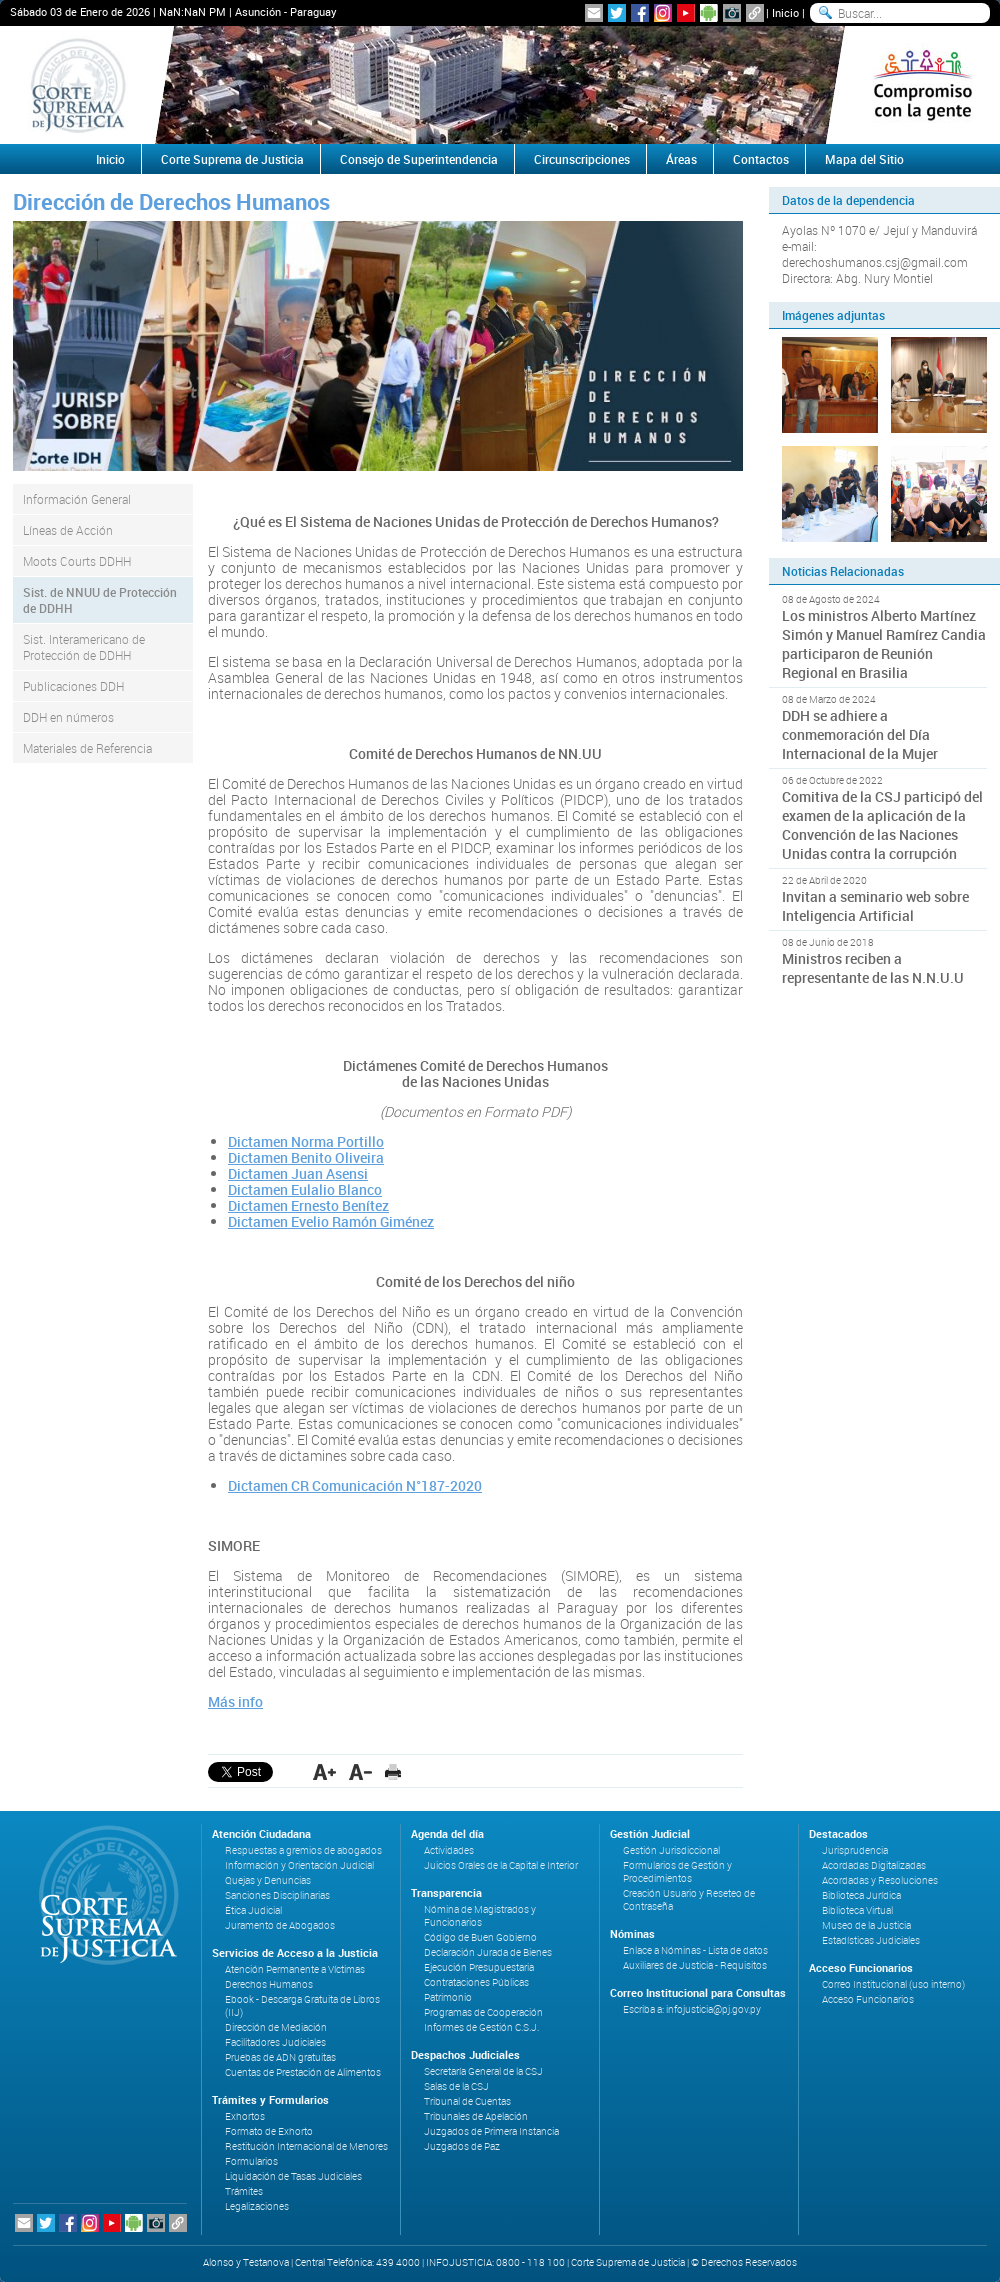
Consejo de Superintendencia (419, 159)
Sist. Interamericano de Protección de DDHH (84, 647)
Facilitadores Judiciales (275, 2042)
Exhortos (245, 2116)
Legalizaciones (257, 2206)
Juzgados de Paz (462, 2146)
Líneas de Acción (68, 530)
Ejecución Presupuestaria (479, 1967)
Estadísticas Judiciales (871, 1940)
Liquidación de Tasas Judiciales (293, 2176)
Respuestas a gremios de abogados (303, 1850)
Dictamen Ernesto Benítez (308, 1205)
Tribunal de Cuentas (467, 2101)
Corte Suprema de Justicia (232, 159)
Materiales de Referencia (87, 748)
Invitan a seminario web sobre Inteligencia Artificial (875, 906)
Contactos (761, 159)
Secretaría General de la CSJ (483, 2071)
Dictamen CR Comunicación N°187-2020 (355, 1485)
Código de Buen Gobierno (480, 1937)
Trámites (244, 2191)
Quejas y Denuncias (268, 1880)
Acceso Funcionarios (868, 1999)
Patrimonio (448, 1997)
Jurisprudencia (855, 1850)
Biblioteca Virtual (857, 1910)
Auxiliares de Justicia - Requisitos (695, 1965)
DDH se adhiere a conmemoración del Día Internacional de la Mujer (860, 734)
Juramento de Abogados (280, 1925)
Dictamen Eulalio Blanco (305, 1189)
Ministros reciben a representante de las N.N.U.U (873, 968)
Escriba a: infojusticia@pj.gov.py (692, 2009)
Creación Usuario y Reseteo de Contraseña (689, 1900)
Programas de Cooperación (483, 2012)
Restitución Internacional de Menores (306, 2146)
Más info (235, 1701)
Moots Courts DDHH (77, 561)
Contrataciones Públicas (476, 1982)
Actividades (449, 1850)
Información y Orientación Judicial (299, 1865)
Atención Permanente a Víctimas (295, 1969)
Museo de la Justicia (866, 1925)
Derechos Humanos (269, 1984)
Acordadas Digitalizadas (874, 1865)
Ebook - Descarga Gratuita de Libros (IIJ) (302, 2006)
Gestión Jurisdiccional (671, 1850)
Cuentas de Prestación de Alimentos (303, 2072)
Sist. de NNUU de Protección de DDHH (100, 600)
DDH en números (68, 717)
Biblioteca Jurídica (861, 1895)
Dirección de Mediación (276, 2027)
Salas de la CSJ (456, 2086)
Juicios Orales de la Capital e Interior (501, 1865)
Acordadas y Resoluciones (880, 1880)
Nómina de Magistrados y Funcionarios (480, 1916)
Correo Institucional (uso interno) (893, 1984)
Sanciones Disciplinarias (277, 1895)
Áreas (681, 159)
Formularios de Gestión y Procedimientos (677, 1872)
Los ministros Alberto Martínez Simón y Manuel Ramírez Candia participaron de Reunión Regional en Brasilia (884, 644)
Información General (77, 499)
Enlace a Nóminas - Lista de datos (695, 1950)
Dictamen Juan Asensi (298, 1173)
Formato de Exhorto (269, 2131)
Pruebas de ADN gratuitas (280, 2057)
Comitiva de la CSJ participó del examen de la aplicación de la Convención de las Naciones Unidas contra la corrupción (882, 825)
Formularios (251, 2161)
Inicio (785, 12)
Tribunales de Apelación (476, 2116)
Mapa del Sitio (864, 159)
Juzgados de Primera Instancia (491, 2131)
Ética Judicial (253, 1910)
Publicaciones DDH (73, 686)
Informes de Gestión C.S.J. (481, 2027)
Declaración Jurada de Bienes (488, 1952)
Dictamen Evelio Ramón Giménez (331, 1221)
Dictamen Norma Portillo (306, 1141)
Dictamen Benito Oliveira (306, 1157)
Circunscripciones (582, 159)
